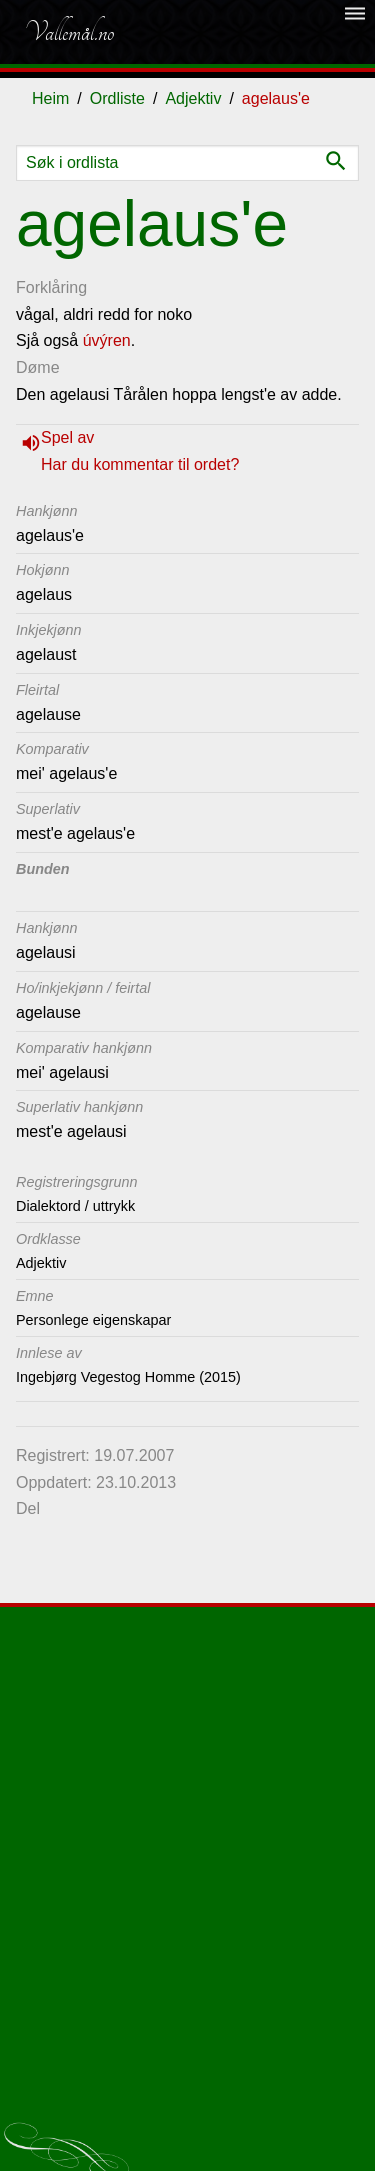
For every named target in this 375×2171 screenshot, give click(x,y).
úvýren (107, 340)
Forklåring (51, 287)
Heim (50, 98)
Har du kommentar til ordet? (140, 464)
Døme (38, 367)
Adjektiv (193, 98)
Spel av (67, 437)
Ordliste (117, 98)
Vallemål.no (69, 32)
